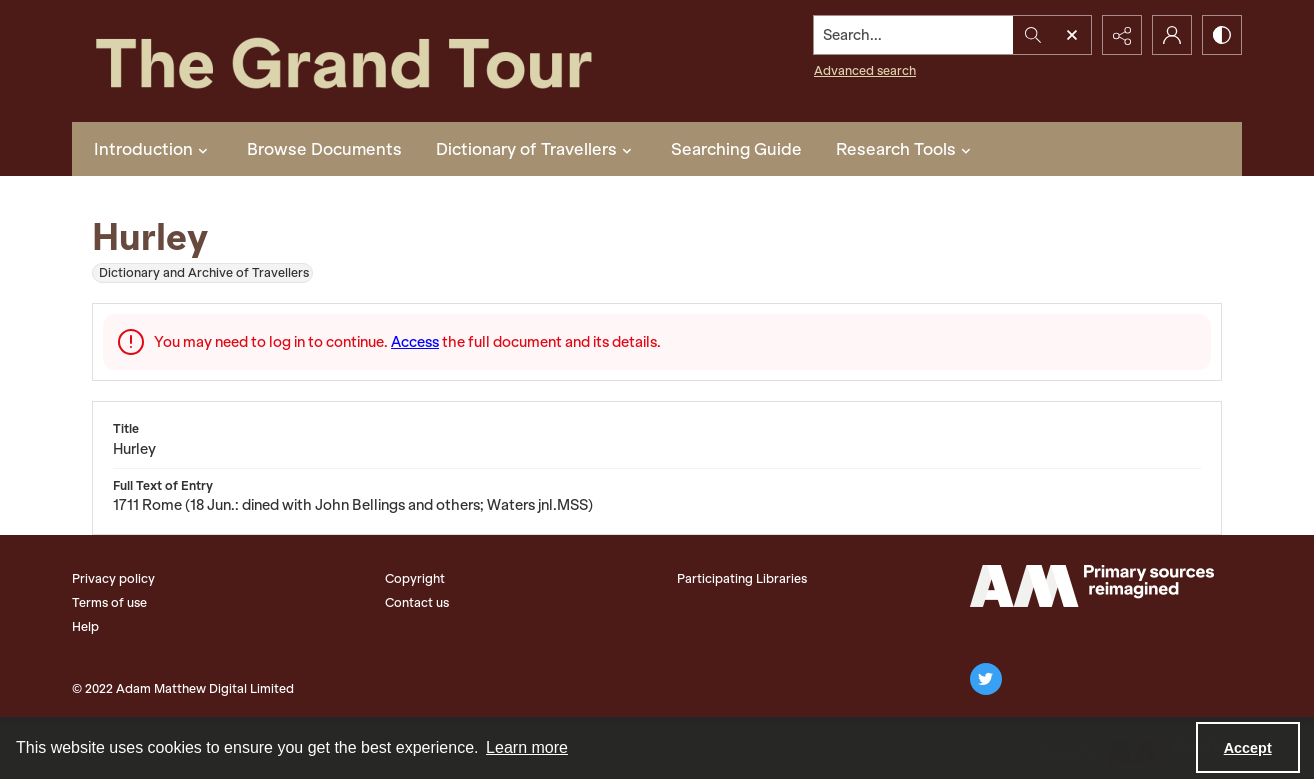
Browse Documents (324, 149)
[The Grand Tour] (390, 61)
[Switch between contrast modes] (1222, 35)
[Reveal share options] (1122, 35)
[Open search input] (1072, 35)
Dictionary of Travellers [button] (536, 149)
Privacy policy (113, 578)
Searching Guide (736, 149)
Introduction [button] (153, 149)
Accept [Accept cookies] (1248, 748)
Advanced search (865, 70)
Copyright (415, 578)
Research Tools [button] (906, 149)
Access (415, 342)
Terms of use (109, 602)
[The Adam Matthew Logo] (1092, 586)
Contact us (417, 602)
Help (85, 626)
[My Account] (1172, 35)
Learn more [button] (527, 747)
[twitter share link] (986, 679)
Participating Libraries (742, 578)
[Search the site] (914, 35)
